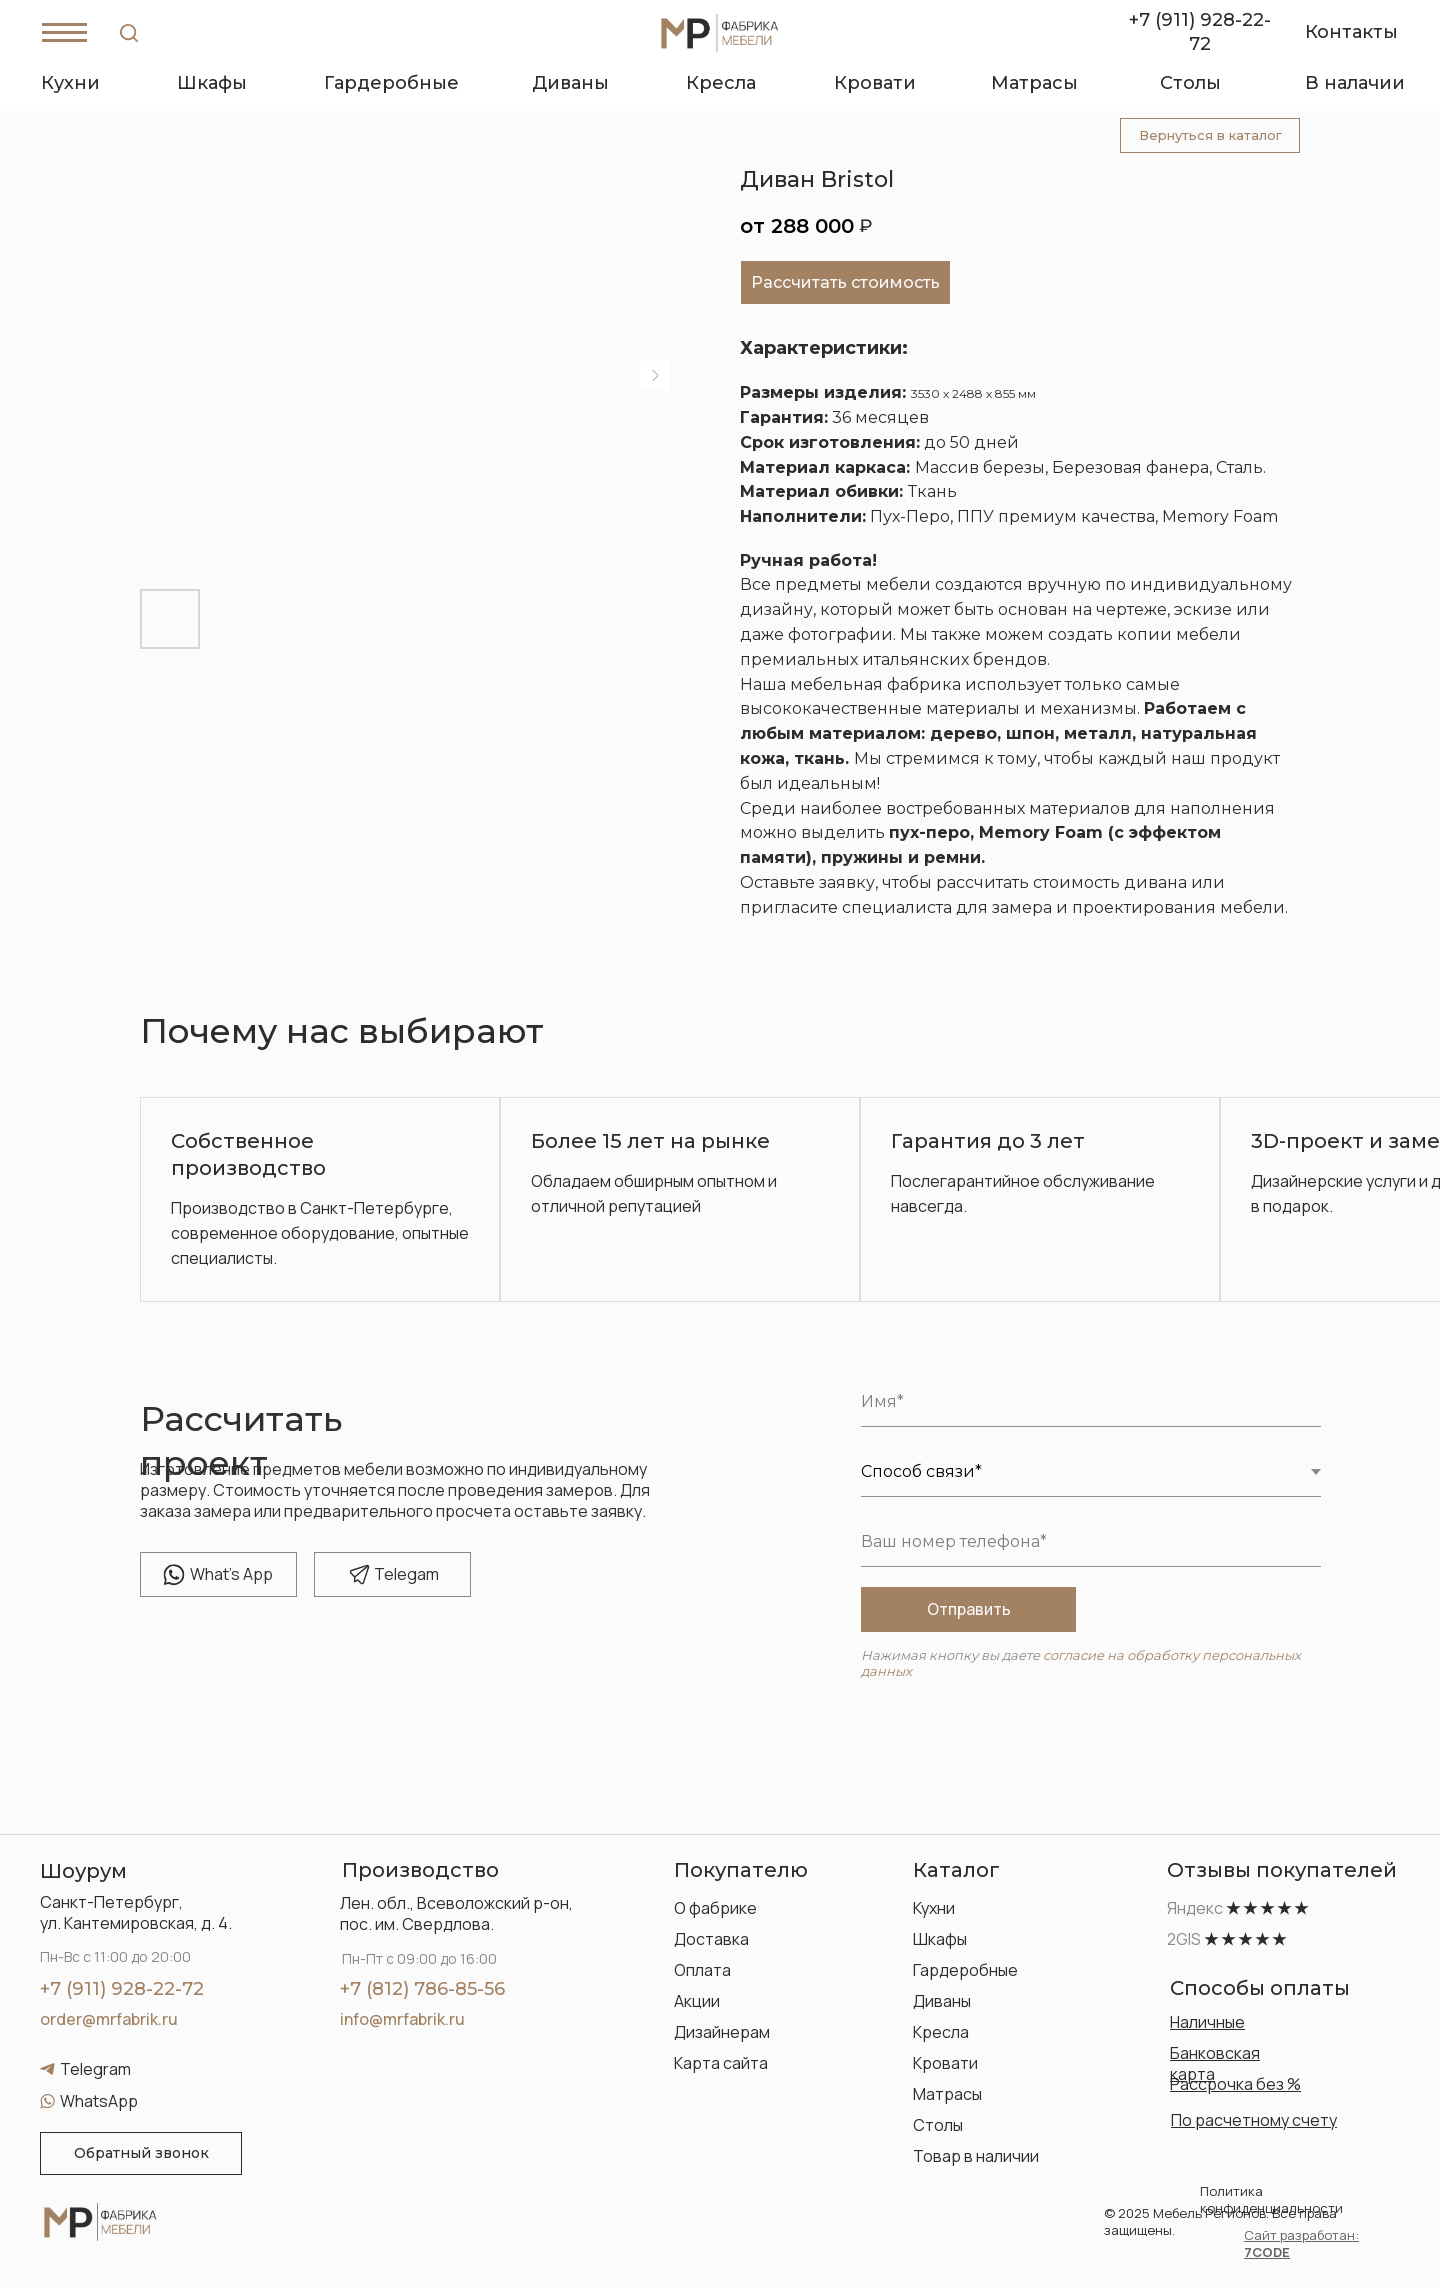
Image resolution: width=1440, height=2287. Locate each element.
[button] (141, 2153)
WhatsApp (99, 2101)
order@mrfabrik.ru (109, 2019)
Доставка (711, 1939)
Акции (697, 2001)
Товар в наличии (976, 2156)
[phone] (1091, 1542)
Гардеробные (965, 1970)
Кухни (934, 1908)
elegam (406, 1574)
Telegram (95, 2069)
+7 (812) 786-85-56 (422, 1989)
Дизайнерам (722, 2032)
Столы (938, 2125)
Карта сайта (721, 2063)
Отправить (969, 1609)
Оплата (702, 1970)
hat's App (231, 1574)
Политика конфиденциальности (1271, 2199)
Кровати (945, 2063)
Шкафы (940, 1939)
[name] (1091, 1402)
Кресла (941, 2032)
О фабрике (715, 1908)
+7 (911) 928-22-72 (122, 1989)
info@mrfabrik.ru (402, 2019)
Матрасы (947, 2094)
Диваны (942, 2001)
